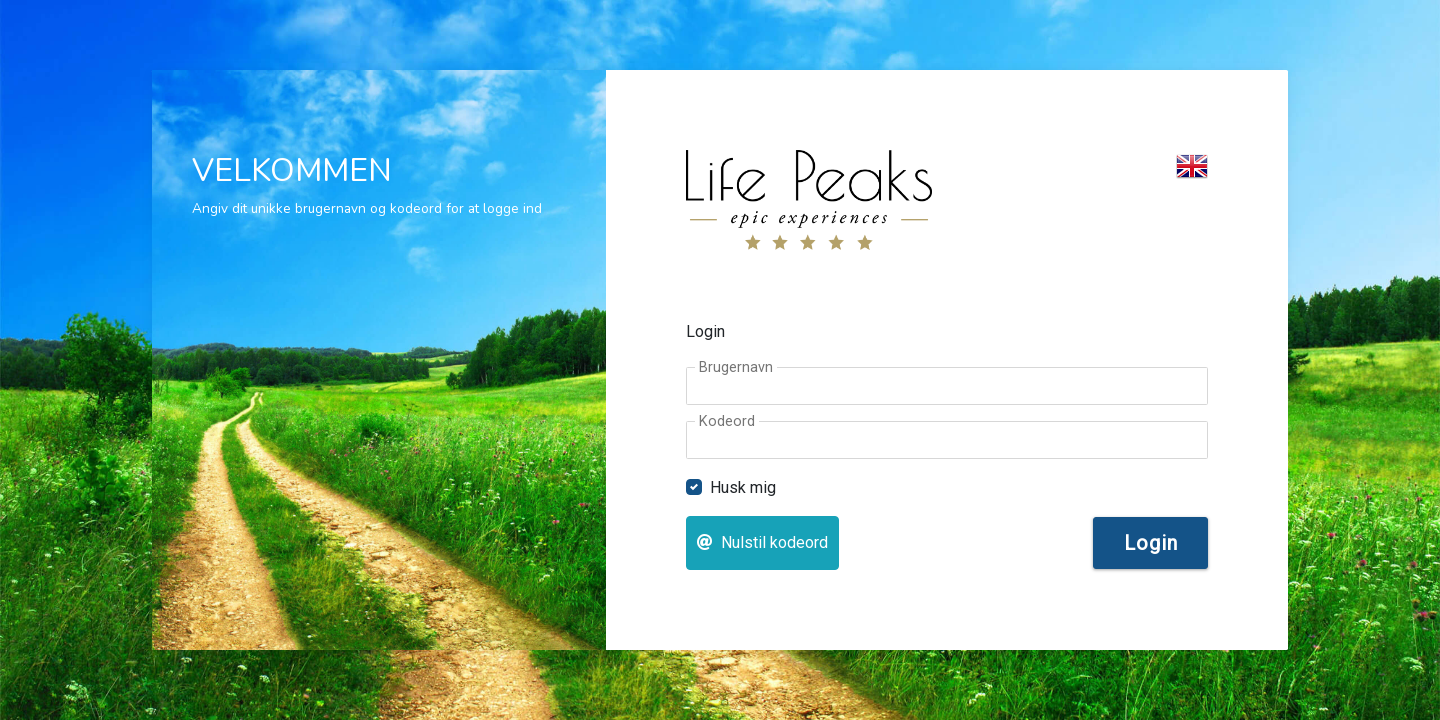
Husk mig (743, 487)
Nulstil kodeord (762, 542)
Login (1150, 543)
